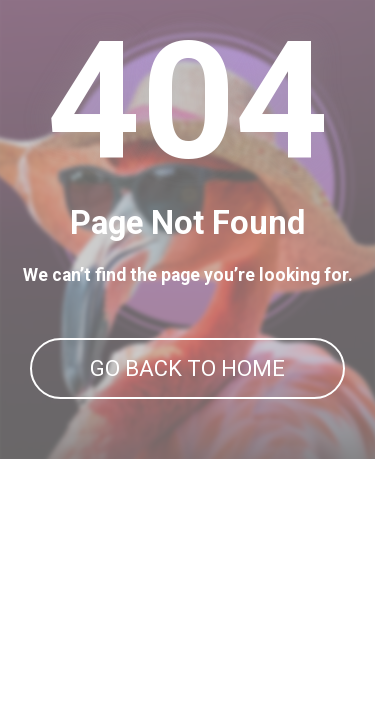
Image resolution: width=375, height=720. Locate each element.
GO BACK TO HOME (187, 368)
